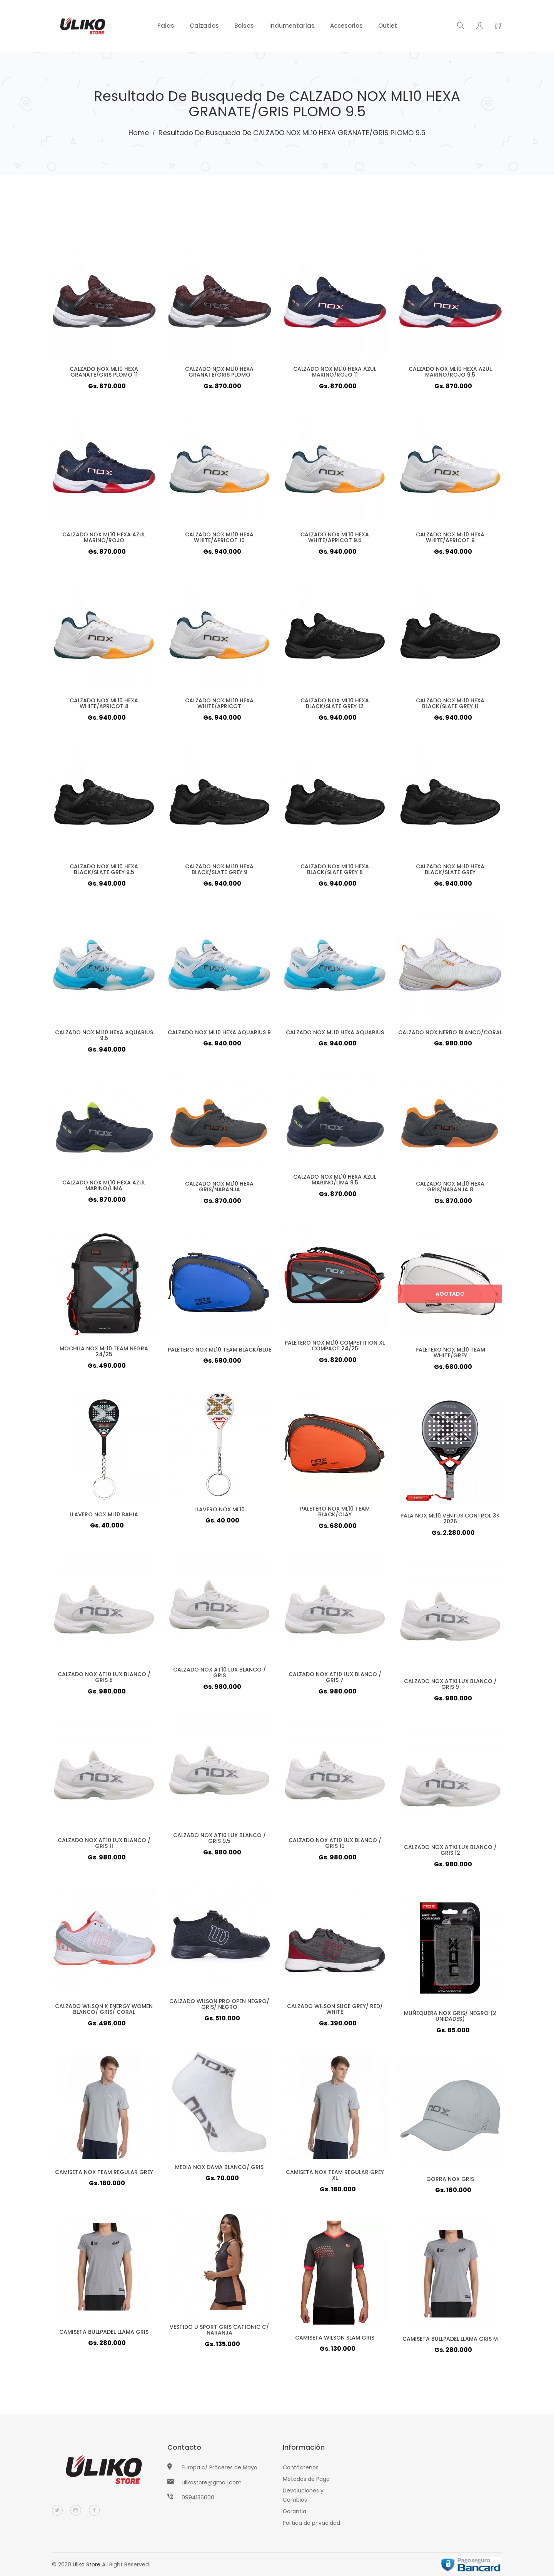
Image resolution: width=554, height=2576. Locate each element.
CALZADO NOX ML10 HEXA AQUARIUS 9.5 (104, 1038)
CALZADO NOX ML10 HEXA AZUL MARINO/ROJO (104, 540)
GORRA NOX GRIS (450, 2181)
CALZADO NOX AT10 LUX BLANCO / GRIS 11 (103, 1846)
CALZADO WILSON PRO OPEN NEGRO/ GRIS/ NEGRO (219, 2007)
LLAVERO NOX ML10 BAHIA (104, 1517)
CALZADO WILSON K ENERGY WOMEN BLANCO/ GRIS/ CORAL (104, 2012)
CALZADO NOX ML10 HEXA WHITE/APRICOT (219, 706)
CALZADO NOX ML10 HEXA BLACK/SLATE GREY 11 (450, 706)
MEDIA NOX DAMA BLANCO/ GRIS (219, 2169)
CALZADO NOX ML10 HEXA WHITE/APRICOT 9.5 (334, 540)
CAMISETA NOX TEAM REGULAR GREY (104, 2174)
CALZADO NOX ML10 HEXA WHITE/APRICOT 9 (450, 540)
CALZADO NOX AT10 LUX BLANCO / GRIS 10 (334, 1846)
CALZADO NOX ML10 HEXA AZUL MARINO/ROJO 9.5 (450, 374)
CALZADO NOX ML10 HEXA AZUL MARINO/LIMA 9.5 (334, 1183)
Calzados (204, 26)
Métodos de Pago (306, 2479)
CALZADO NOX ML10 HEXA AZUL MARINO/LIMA (104, 1188)
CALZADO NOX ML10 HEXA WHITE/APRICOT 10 (219, 540)
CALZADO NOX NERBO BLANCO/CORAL (450, 1035)
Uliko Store (86, 2564)
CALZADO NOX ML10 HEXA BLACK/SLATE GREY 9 (219, 872)
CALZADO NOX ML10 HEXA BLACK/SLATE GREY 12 (334, 706)
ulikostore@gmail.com (212, 2482)
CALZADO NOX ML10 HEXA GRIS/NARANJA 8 (450, 1190)
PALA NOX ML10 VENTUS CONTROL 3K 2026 (450, 1521)
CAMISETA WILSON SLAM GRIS (334, 2340)
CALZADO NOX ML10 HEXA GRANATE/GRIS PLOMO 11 (104, 374)
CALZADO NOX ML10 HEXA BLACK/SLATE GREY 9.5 (104, 872)
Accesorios (346, 26)
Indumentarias (292, 26)
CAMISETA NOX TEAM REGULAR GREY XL (334, 2178)
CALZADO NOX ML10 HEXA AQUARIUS (334, 1035)
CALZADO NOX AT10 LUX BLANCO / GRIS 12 (450, 1853)
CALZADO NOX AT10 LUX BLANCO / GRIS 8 (103, 1680)
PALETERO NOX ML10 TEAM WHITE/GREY (450, 1355)
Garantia (294, 2511)
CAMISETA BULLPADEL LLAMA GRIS (103, 2334)
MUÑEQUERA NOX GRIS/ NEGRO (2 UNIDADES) (450, 2019)
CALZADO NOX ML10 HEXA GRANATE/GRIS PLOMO (219, 374)
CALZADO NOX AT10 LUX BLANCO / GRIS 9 (450, 1687)
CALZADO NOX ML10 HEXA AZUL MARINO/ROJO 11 (334, 374)
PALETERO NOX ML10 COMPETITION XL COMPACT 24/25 (335, 1348)
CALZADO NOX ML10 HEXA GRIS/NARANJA (219, 1190)
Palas (165, 26)
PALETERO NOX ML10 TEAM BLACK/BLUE (219, 1352)
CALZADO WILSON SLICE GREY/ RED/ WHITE (335, 2012)
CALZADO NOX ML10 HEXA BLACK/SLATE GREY (450, 872)
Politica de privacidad (311, 2523)
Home (138, 132)
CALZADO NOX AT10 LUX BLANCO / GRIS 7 (334, 1680)
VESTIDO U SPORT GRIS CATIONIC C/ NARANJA (219, 2332)
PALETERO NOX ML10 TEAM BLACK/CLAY (334, 1514)
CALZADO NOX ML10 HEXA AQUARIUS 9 (219, 1035)
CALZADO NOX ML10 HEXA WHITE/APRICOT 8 (104, 706)
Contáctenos (301, 2467)
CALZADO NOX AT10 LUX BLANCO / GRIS (219, 1675)
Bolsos (244, 26)
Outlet (387, 26)
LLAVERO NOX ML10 (219, 1512)
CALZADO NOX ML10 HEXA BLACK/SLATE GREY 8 (334, 872)
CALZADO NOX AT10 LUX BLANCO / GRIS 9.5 (219, 1841)
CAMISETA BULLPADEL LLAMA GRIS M (450, 2341)
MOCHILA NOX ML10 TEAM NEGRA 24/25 (104, 1354)
